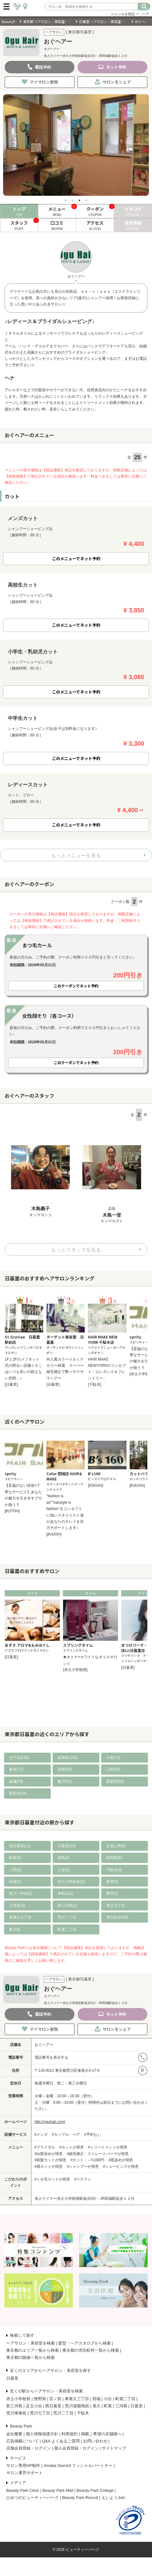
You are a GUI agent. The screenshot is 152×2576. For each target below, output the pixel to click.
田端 (97, 2398)
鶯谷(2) (112, 1893)
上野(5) (15, 1870)
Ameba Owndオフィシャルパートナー (78, 2465)
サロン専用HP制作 (23, 2465)
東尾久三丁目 (20, 1917)
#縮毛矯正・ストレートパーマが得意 (98, 2154)
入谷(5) (64, 1870)
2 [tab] (72, 200)
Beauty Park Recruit (80, 2497)
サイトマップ (114, 2448)
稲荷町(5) (114, 1857)
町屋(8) (15, 1857)
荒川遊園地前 (77, 2406)
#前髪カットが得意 (51, 2160)
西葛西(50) (115, 1781)
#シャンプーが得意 (83, 2166)
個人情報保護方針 (42, 2434)
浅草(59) (65, 1769)
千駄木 (83, 2413)
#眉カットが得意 (49, 2166)
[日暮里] (11, 1384)
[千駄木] (94, 1384)
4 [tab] (86, 200)
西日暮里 (53, 2406)
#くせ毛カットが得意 (52, 2179)
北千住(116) (19, 1757)
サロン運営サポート (24, 2472)
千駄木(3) (114, 1870)
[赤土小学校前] (75, 1670)
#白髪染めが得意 (49, 2154)
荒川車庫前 (16, 2413)
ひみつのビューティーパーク (32, 2497)
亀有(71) (16, 1769)
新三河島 (14, 2406)
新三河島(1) (67, 1905)
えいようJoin (113, 2497)
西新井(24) (18, 1793)
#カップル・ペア (66, 2134)
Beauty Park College (95, 2490)
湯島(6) (64, 1857)
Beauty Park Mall (58, 2490)
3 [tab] (79, 200)
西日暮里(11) (20, 1846)
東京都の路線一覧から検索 (30, 2357)
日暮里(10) (66, 1846)
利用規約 (69, 2434)
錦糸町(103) (68, 1757)
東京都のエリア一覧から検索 (32, 2350)
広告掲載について (22, 2441)
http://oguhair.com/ (50, 2122)
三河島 (121, 2406)
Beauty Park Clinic (22, 2490)
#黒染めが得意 (121, 2160)
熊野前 (40, 2398)
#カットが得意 (71, 2147)
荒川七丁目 (115, 1905)
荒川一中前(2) (20, 1893)
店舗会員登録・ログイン (28, 2448)
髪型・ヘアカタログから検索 (84, 2343)
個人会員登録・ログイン (76, 2448)
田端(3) (15, 1881)
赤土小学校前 (18, 2398)
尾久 (97, 2406)
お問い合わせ (95, 2441)
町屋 (108, 2406)
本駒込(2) (66, 1893)
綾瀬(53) (16, 1781)
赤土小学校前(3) (71, 1881)
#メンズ (41, 2134)
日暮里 (12, 2378)
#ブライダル (45, 2147)
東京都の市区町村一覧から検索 (90, 2350)
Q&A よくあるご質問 (61, 2441)
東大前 (14, 1929)
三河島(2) (17, 1905)
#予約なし (93, 2134)
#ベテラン (83, 2179)
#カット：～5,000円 (88, 2160)
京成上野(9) (116, 1846)
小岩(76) (113, 1757)
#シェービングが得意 (121, 2166)
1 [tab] (66, 200)
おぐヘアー (44, 2045)
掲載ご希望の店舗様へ (101, 2434)
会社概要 (14, 2434)
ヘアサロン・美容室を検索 (30, 2343)
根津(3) (112, 1881)
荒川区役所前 (117, 1917)
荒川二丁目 (67, 1917)
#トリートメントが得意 (108, 2147)
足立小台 (34, 2406)
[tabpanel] (76, 145)
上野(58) (113, 1769)
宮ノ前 (55, 2398)
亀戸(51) (65, 1781)
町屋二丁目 (67, 1929)
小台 (108, 2398)
